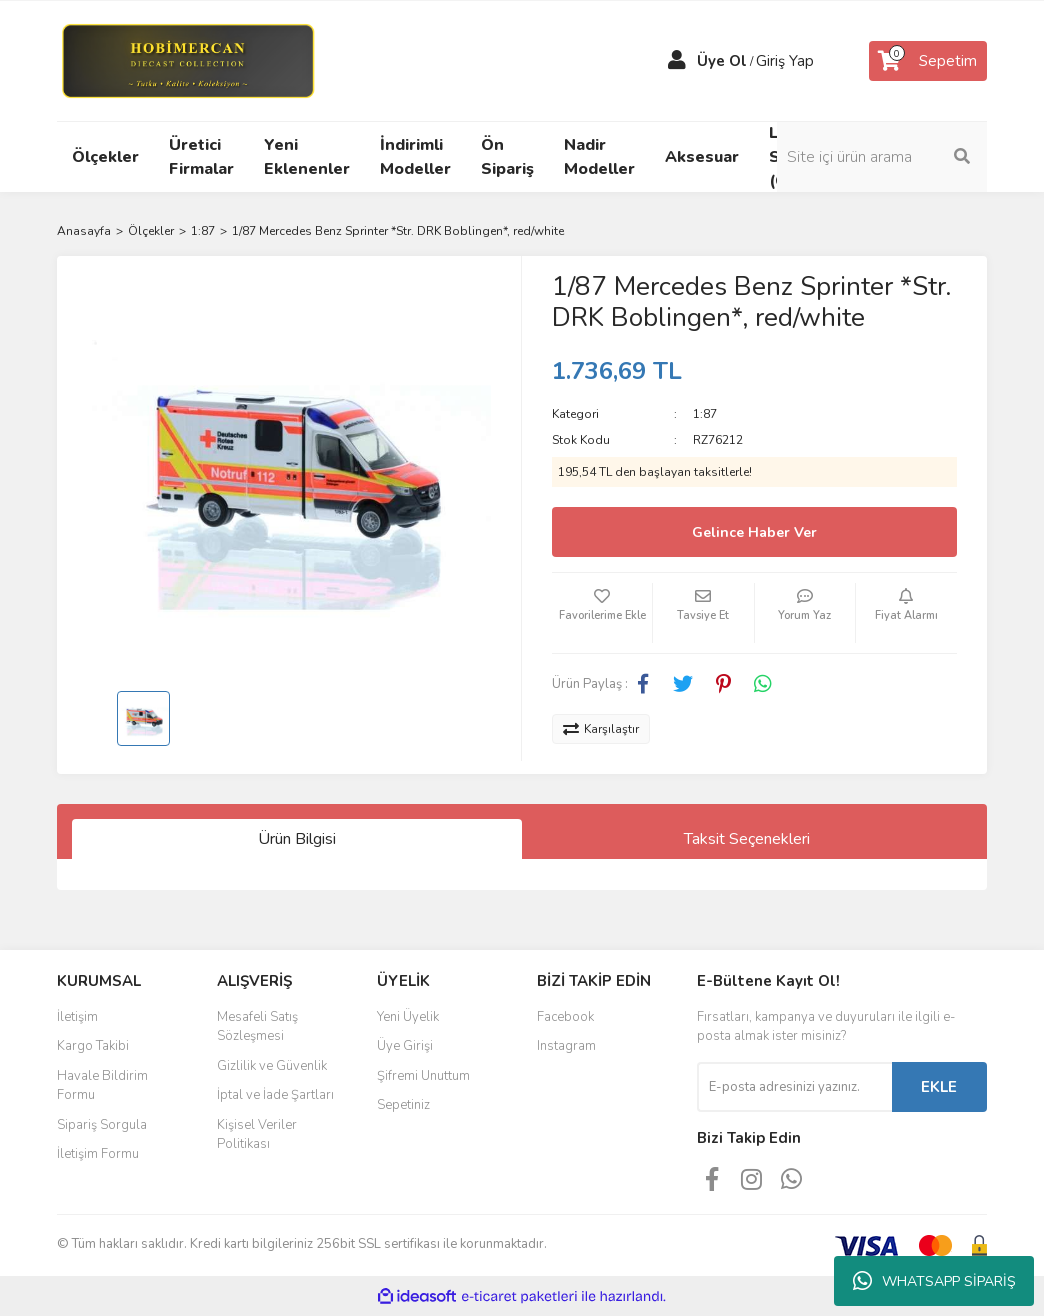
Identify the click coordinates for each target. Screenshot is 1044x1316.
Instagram (566, 1046)
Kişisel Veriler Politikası (257, 1135)
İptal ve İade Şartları (275, 1095)
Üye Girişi (405, 1046)
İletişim (77, 1017)
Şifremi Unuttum (423, 1076)
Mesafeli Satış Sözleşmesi (257, 1027)
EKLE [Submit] (939, 1087)
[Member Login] (677, 61)
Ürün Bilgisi (297, 839)
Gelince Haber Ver (754, 532)
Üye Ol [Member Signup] (722, 61)
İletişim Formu (98, 1154)
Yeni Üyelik (408, 1017)
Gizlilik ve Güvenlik (272, 1066)
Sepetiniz (403, 1105)
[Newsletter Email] (794, 1087)
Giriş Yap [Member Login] (785, 61)
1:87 (705, 414)
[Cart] (928, 61)
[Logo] (187, 60)
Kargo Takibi (93, 1046)
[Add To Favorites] (602, 613)
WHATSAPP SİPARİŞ (934, 1281)
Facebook (565, 1017)
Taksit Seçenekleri (747, 839)
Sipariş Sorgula (102, 1125)
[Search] (882, 157)
